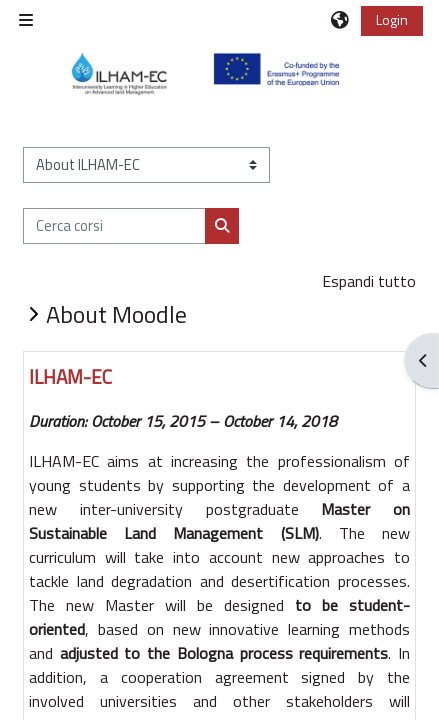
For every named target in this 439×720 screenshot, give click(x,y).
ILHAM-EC (70, 376)
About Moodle (116, 314)
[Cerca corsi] (114, 226)
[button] (341, 20)
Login (392, 19)
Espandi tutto (369, 281)
